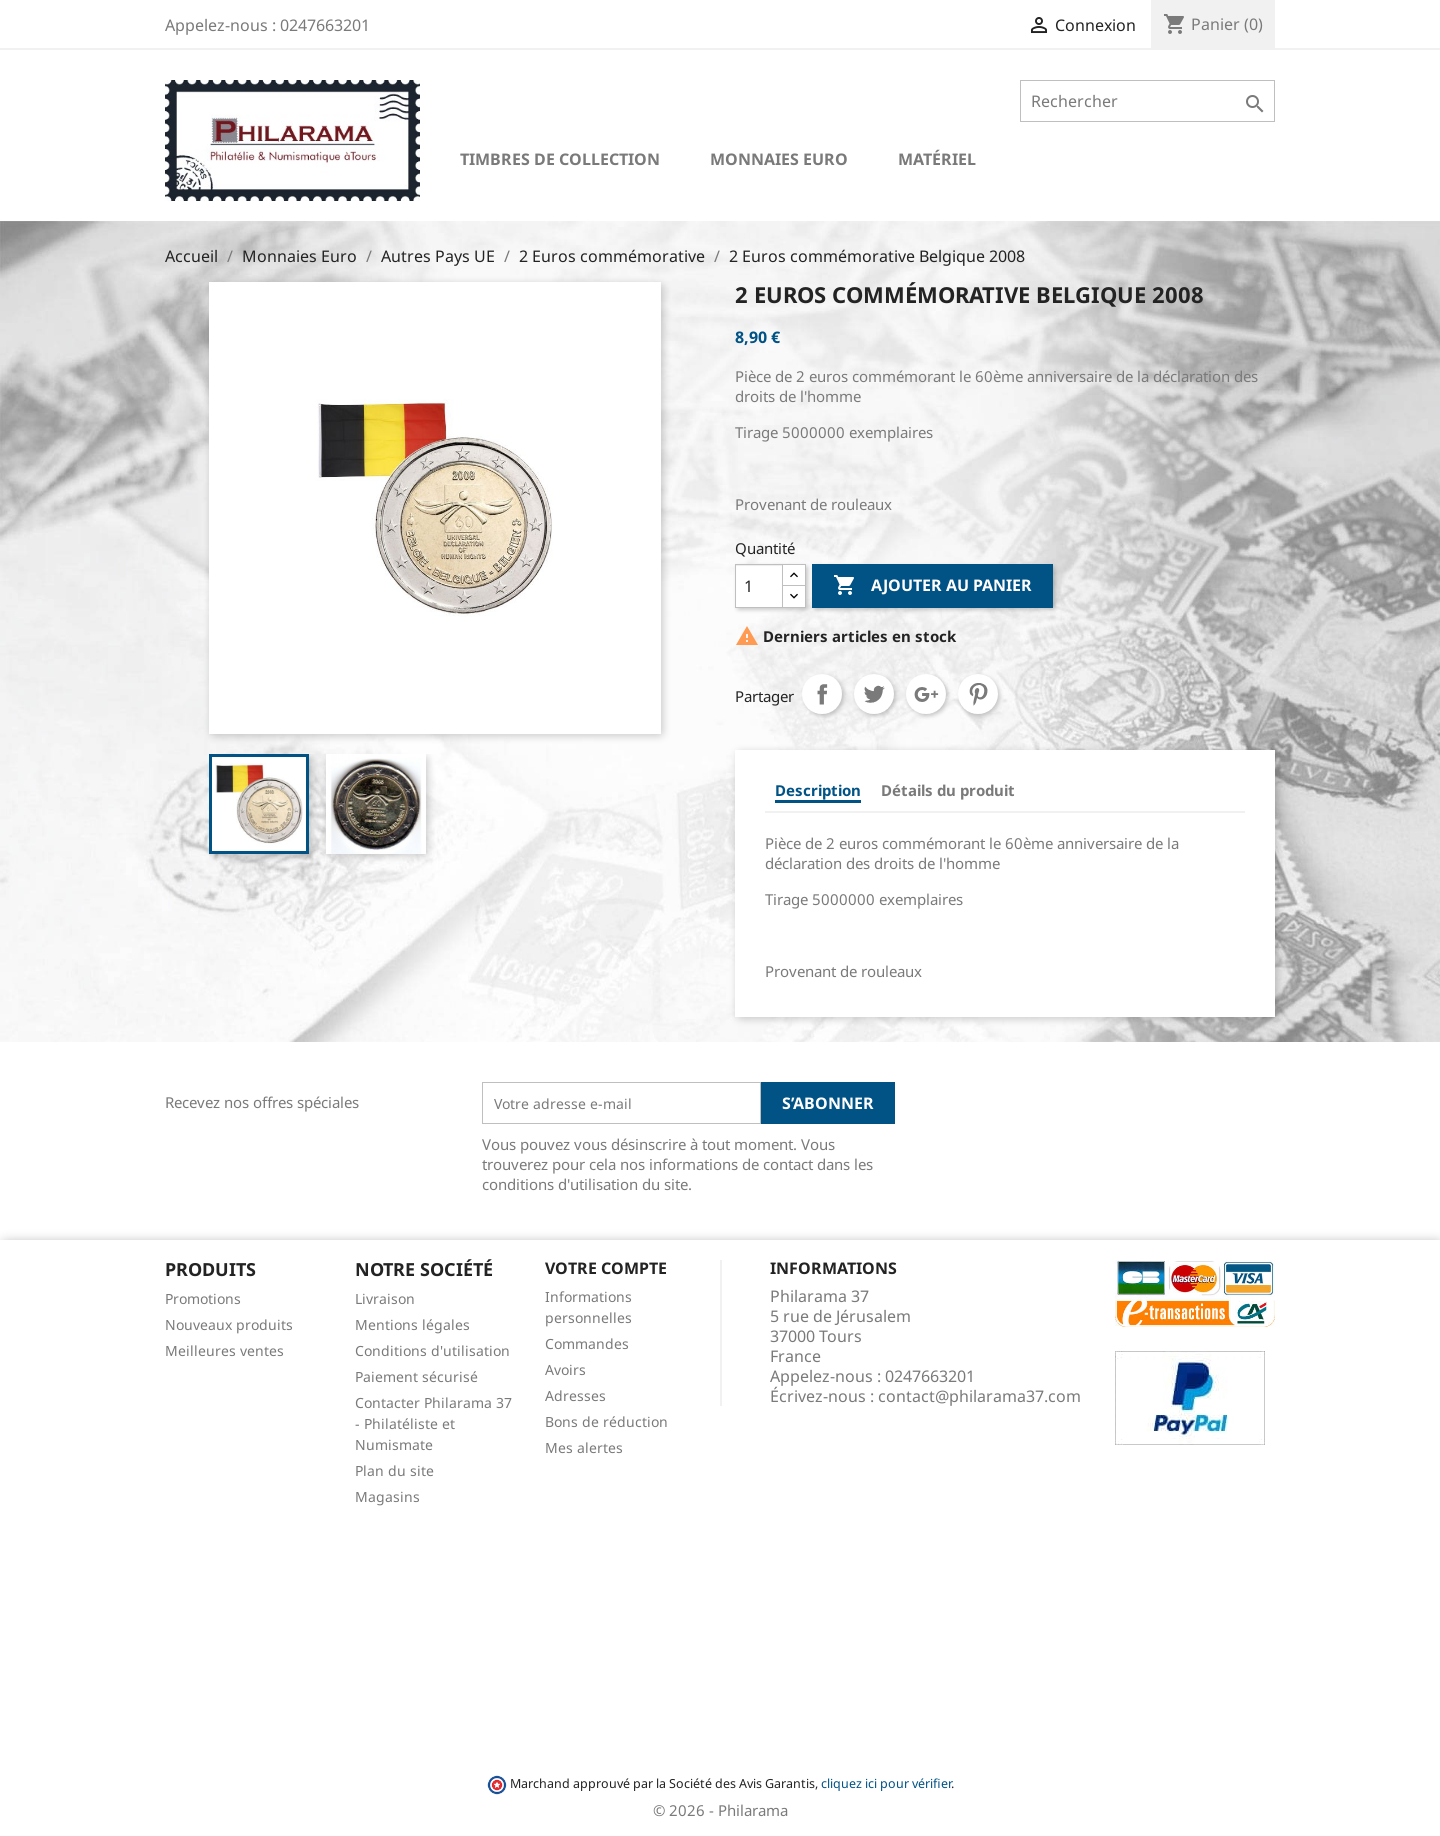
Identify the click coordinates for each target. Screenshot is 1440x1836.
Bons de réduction (606, 1421)
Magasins (387, 1496)
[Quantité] (759, 586)
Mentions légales (412, 1324)
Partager (822, 694)
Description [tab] (818, 790)
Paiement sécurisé (416, 1376)
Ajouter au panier (932, 586)
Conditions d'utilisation (432, 1350)
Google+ (926, 694)
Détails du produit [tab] (948, 790)
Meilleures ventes (224, 1350)
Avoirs (565, 1369)
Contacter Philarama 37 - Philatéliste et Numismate (433, 1423)
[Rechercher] (1147, 101)
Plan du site (394, 1470)
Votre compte (606, 1268)
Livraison (385, 1298)
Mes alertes (584, 1447)
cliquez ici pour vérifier (886, 1783)
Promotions (203, 1298)
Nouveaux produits (229, 1324)
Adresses (575, 1395)
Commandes (587, 1343)
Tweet (874, 694)
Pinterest (978, 694)
